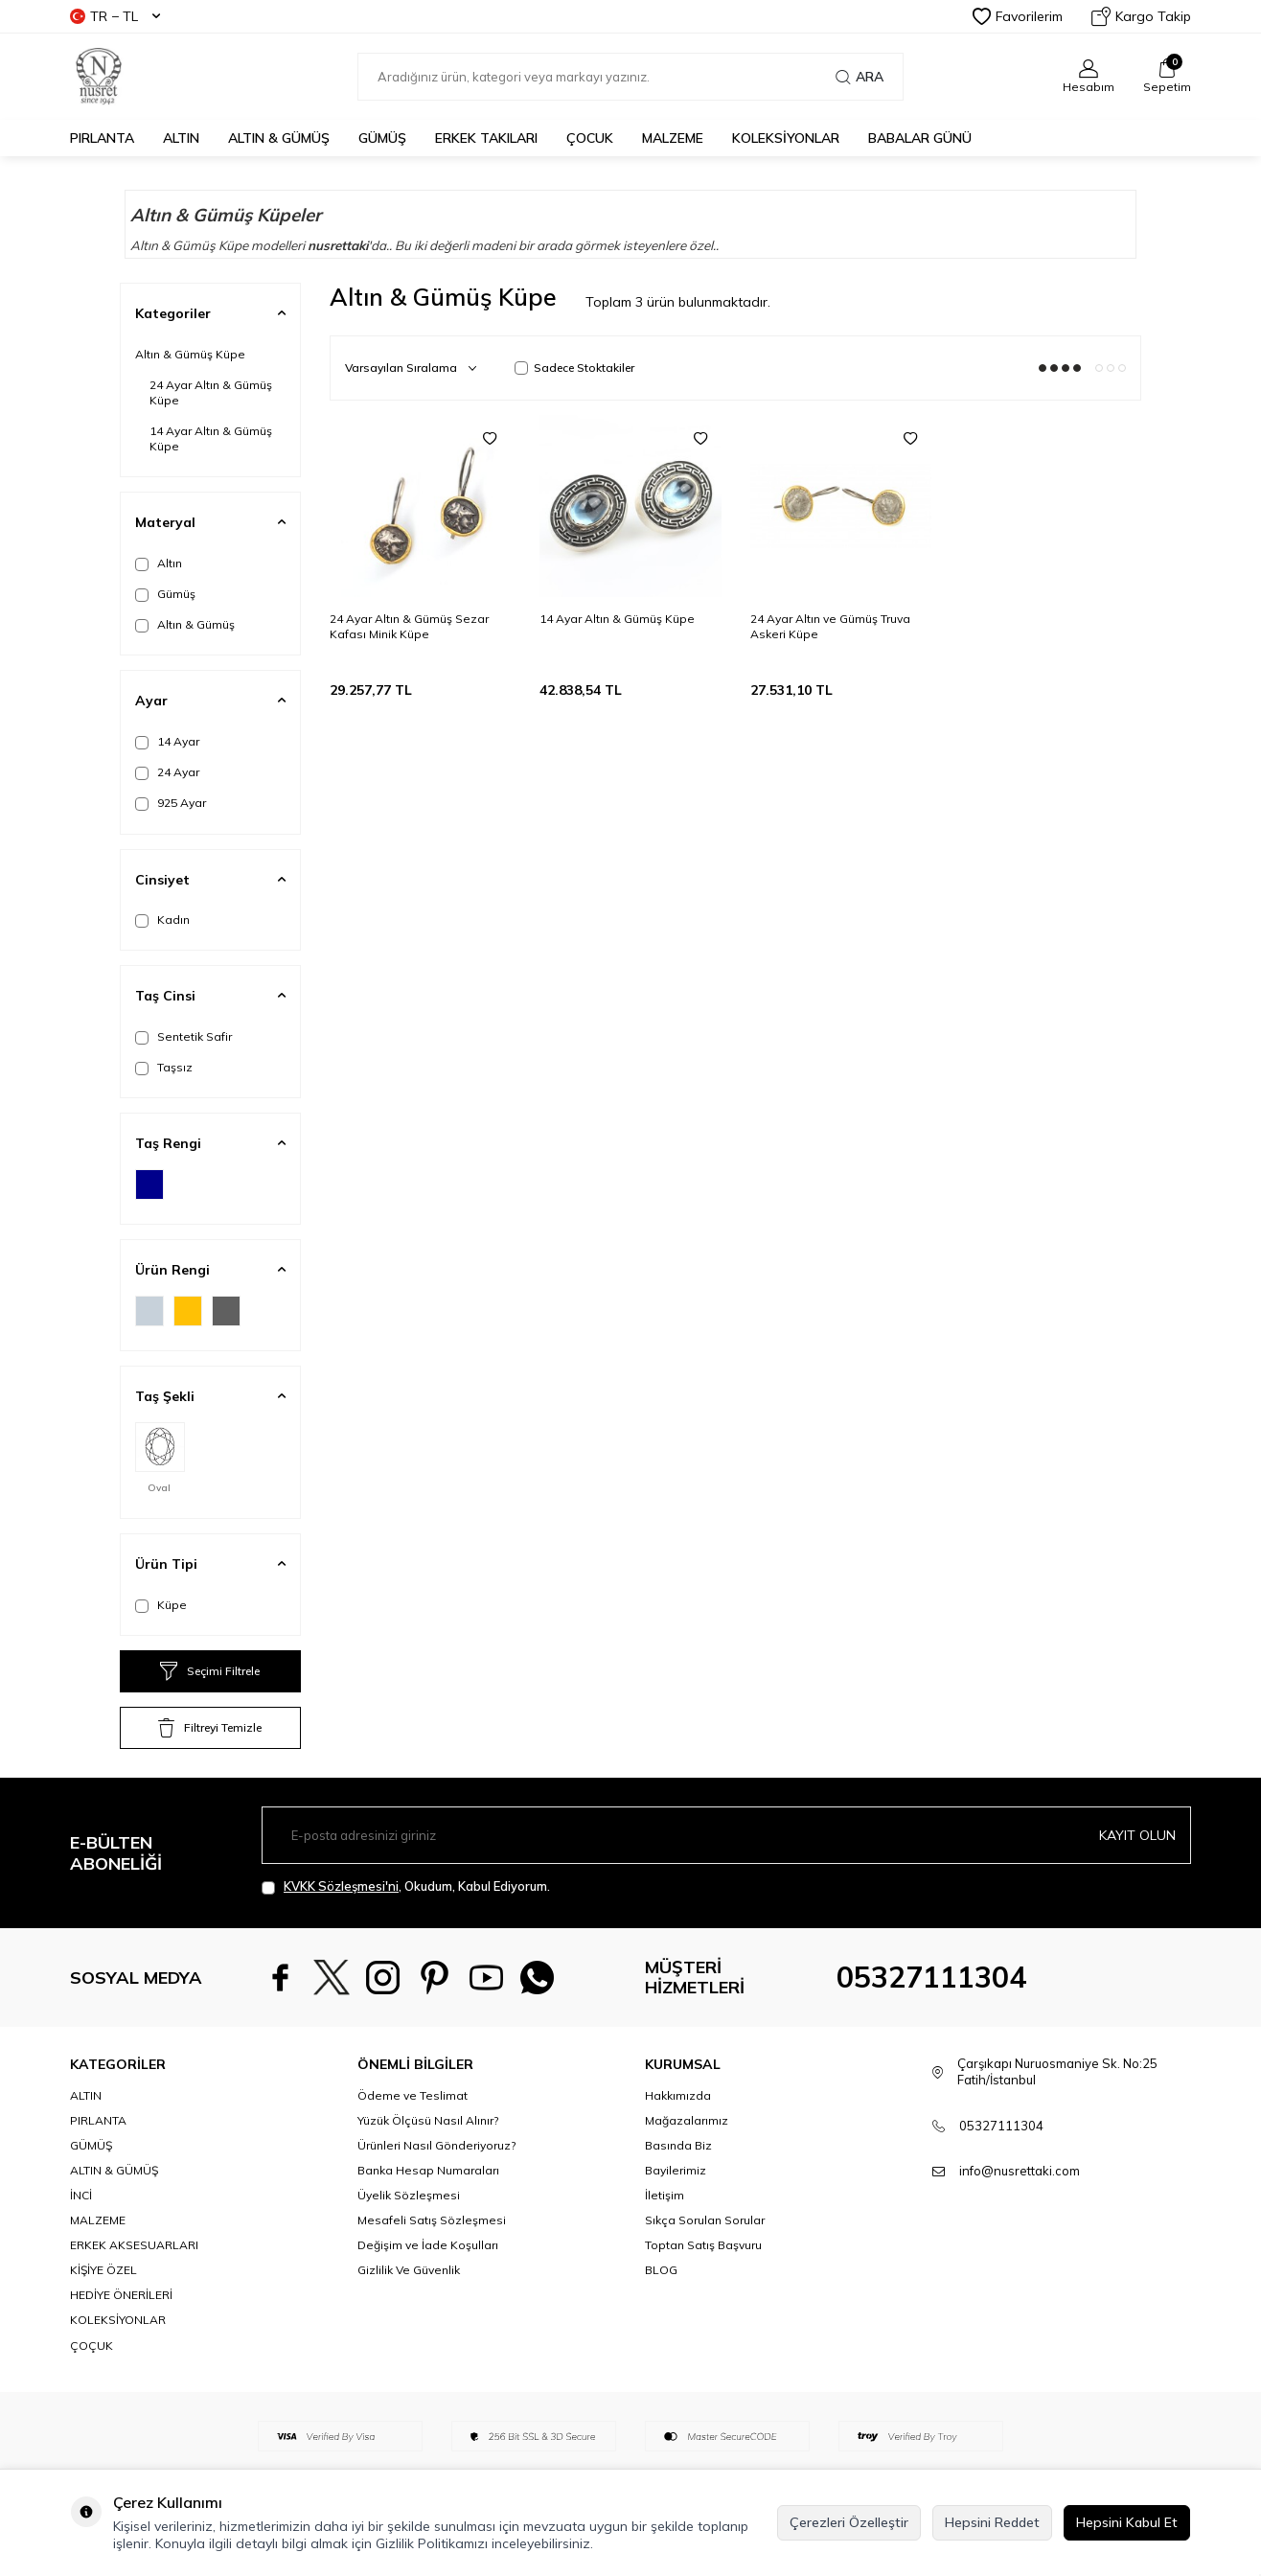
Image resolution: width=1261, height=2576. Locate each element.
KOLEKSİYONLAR (785, 138)
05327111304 (931, 1977)
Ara (859, 76)
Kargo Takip (1141, 16)
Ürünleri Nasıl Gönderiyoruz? (436, 2145)
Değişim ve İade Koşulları (427, 2245)
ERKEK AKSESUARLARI (134, 2245)
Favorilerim (1018, 16)
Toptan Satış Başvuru (703, 2245)
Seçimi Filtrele (210, 1671)
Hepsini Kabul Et (1127, 2522)
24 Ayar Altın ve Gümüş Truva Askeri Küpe (830, 626)
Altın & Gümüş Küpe (190, 354)
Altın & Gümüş (185, 624)
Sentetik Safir (183, 1037)
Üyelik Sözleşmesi (408, 2195)
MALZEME (672, 138)
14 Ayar (167, 741)
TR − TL (115, 16)
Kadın (162, 920)
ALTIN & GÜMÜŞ (279, 138)
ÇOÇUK (91, 2345)
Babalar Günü (920, 138)
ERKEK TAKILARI (486, 138)
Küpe (161, 1605)
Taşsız (164, 1067)
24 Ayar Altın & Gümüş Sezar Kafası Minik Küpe (409, 626)
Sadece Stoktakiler (574, 367)
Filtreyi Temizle (210, 1727)
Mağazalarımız (686, 2120)
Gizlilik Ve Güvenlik (408, 2270)
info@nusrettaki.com (1019, 2170)
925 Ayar (170, 803)
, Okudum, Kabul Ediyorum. (406, 1886)
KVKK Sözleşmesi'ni (341, 1886)
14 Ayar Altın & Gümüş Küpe (210, 438)
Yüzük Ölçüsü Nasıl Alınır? (427, 2120)
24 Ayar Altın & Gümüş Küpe (210, 392)
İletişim (664, 2195)
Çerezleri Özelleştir (849, 2522)
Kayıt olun (1137, 1835)
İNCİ (81, 2195)
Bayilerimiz (675, 2170)
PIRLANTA (102, 138)
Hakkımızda (678, 2095)
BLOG (661, 2270)
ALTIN (181, 138)
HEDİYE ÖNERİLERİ (121, 2295)
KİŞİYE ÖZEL (103, 2270)
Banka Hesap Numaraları (428, 2170)
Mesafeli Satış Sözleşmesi (431, 2220)
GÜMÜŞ (382, 138)
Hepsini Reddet (992, 2522)
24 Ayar (167, 772)
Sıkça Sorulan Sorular (705, 2220)
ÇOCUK (589, 138)
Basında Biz (678, 2145)
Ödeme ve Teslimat (412, 2095)
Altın (158, 563)
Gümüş (165, 594)
